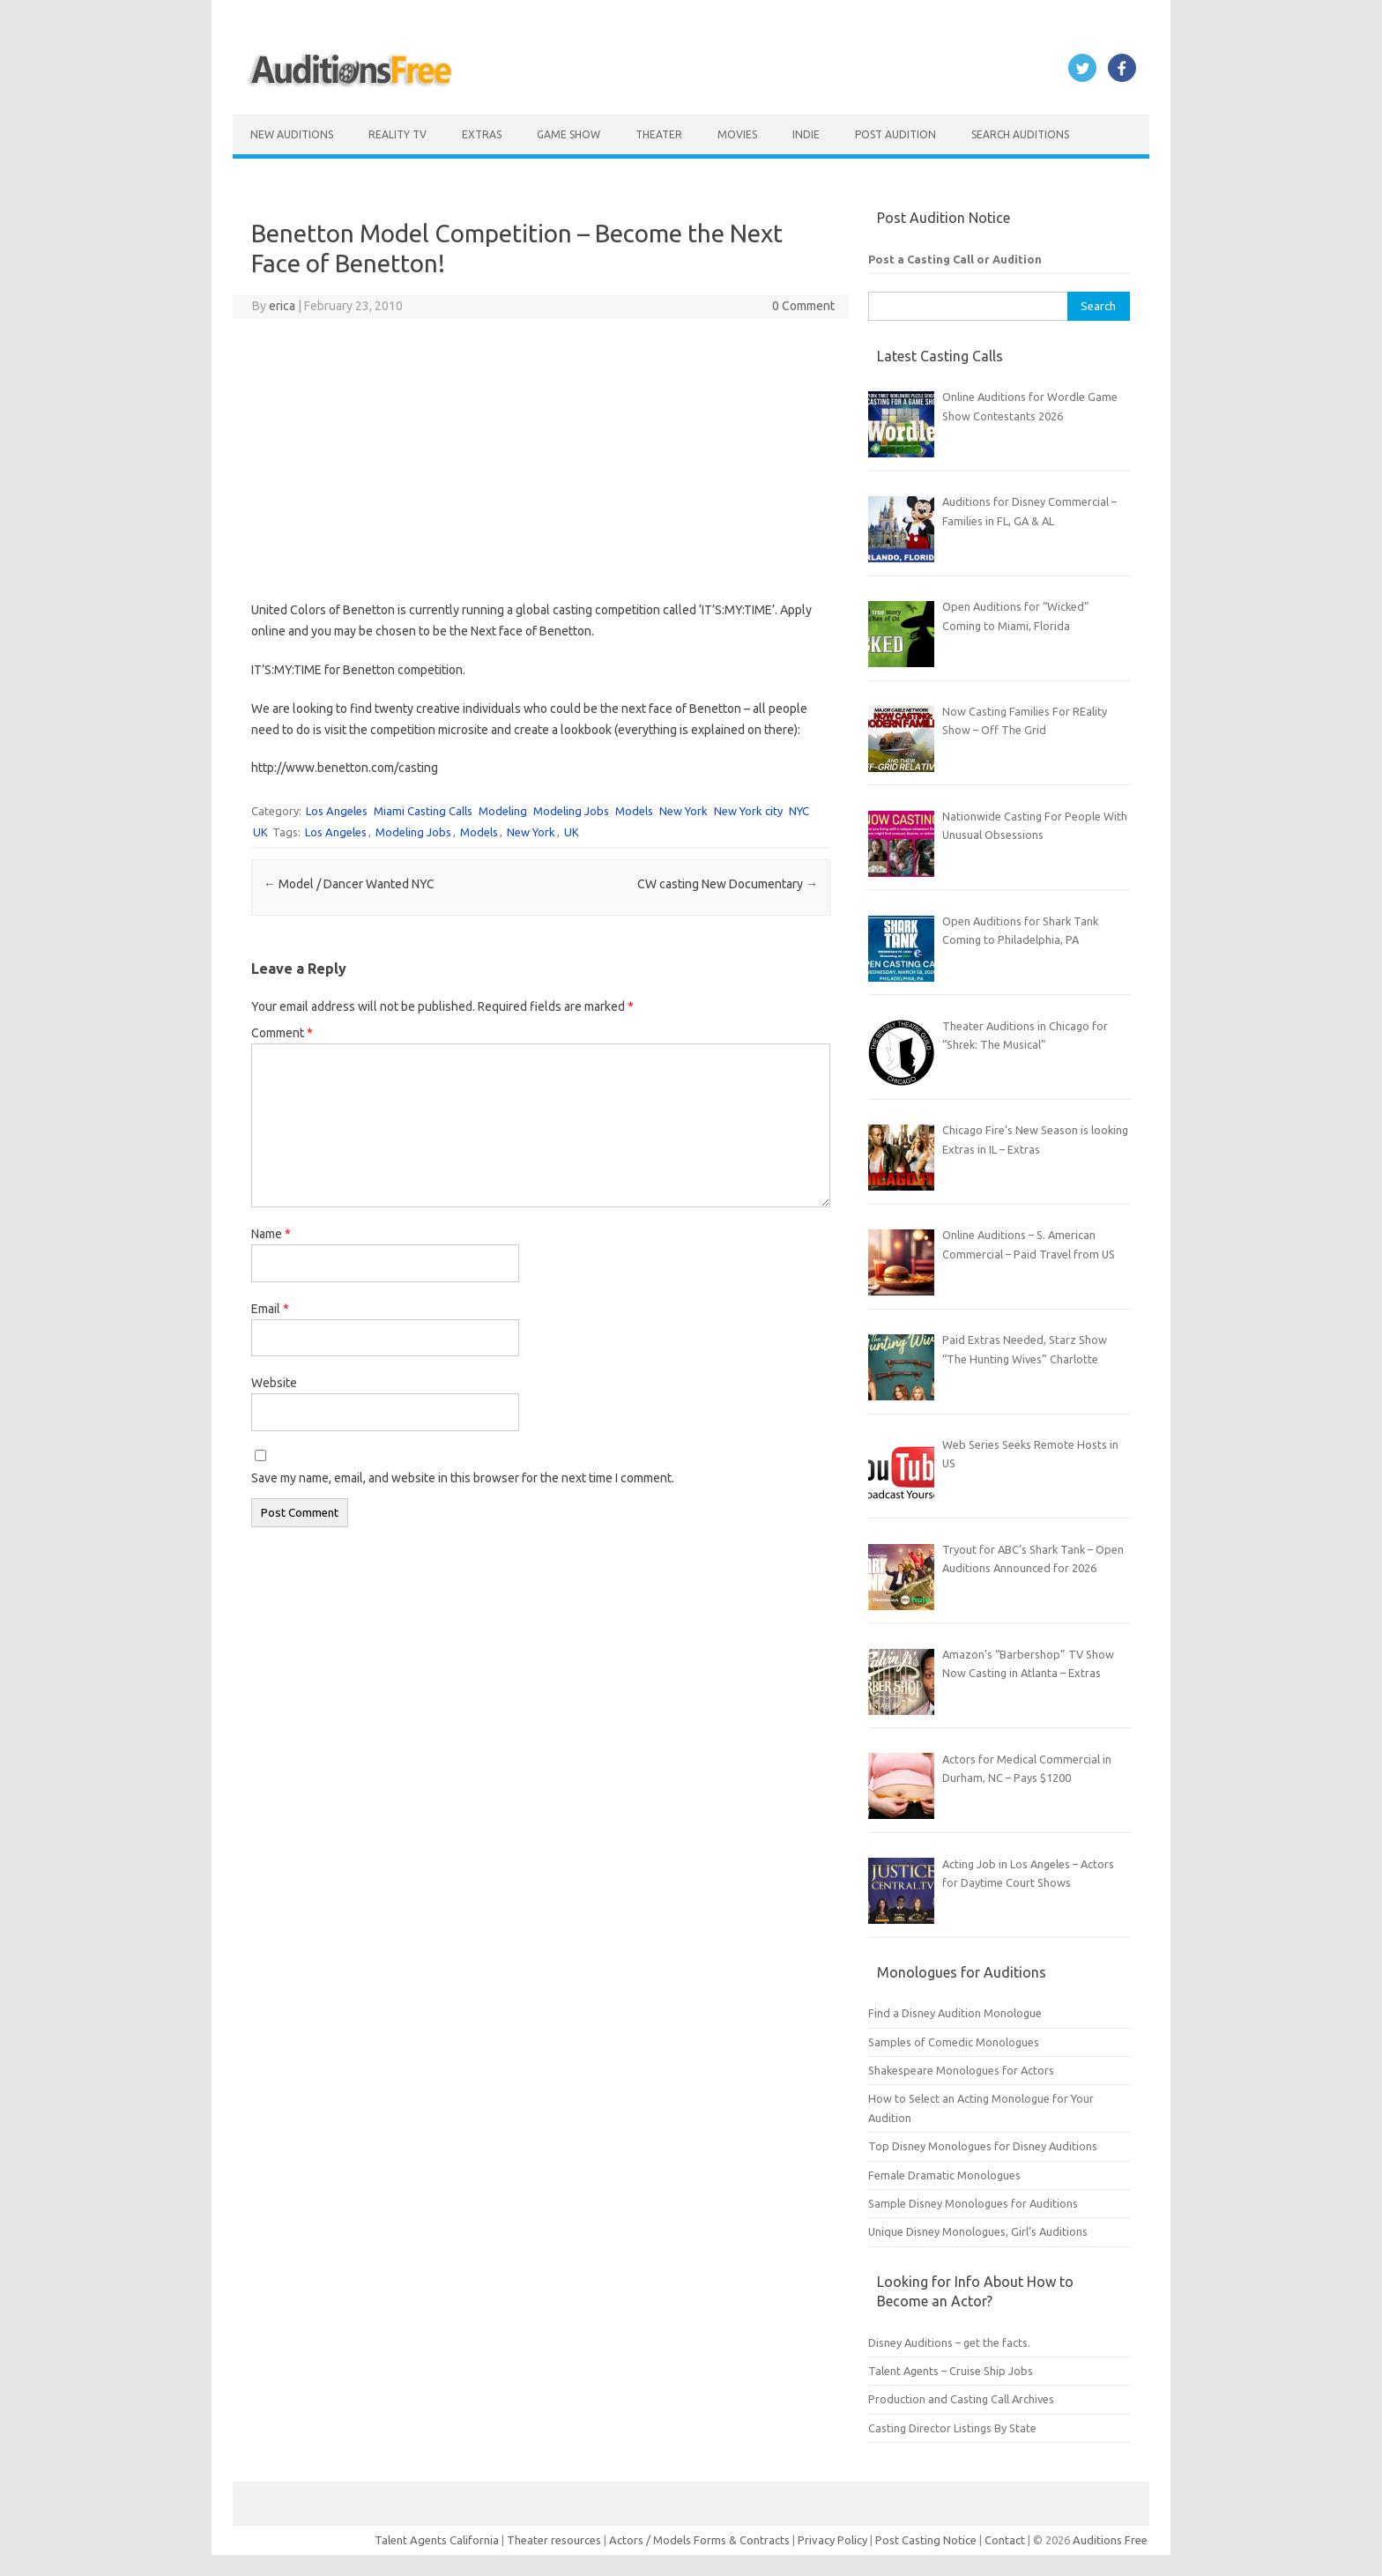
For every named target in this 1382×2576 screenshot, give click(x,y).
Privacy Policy (834, 2540)
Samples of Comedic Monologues (953, 2042)
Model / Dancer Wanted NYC (349, 884)
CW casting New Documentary (727, 884)
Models (634, 811)
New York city (748, 811)
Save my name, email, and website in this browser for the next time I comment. (462, 1478)
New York (683, 811)
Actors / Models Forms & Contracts (699, 2540)
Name (271, 1234)
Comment (282, 1033)
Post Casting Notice (926, 2540)
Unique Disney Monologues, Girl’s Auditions (978, 2231)
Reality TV (397, 134)
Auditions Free (1110, 2540)
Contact (1006, 2540)
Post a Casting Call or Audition (955, 259)
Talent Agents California (437, 2540)
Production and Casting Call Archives (961, 2399)
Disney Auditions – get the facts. (949, 2342)
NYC (799, 811)
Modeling (503, 811)
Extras (482, 134)
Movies (737, 134)
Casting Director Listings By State (952, 2428)
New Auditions (291, 134)
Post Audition (895, 134)
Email (270, 1309)
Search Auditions (1020, 134)
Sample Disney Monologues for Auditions (973, 2203)
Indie (806, 134)
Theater (658, 134)
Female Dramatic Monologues (944, 2175)
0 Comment (803, 306)
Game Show (568, 134)
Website (274, 1383)
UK (260, 832)
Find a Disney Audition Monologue (955, 2013)
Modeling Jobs (571, 811)
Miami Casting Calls (423, 811)
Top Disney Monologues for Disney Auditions (982, 2146)
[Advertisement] (540, 459)
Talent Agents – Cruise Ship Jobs (950, 2370)
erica (282, 306)
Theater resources (554, 2540)
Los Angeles (337, 811)
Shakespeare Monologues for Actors (961, 2070)
